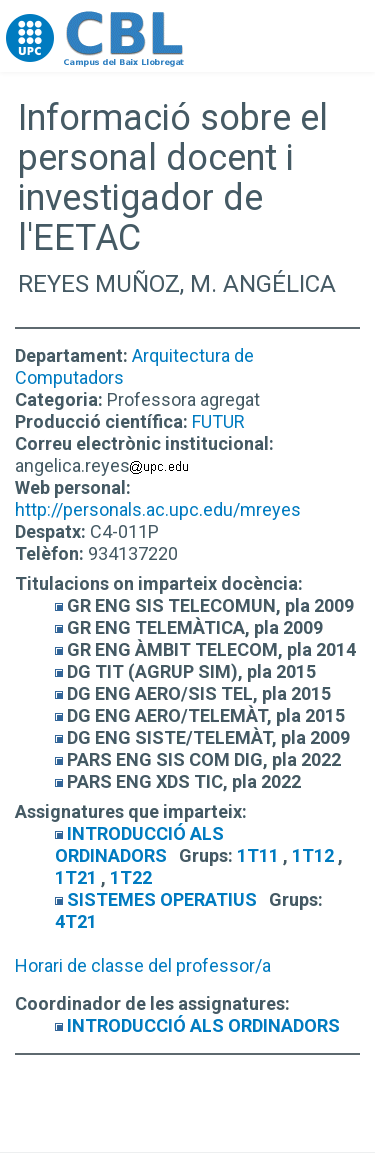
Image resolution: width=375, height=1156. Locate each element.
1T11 (258, 855)
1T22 (131, 877)
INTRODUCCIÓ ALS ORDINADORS (139, 844)
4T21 (76, 921)
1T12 (313, 855)
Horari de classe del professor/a (143, 965)
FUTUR (218, 421)
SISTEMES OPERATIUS (162, 899)
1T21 (76, 877)
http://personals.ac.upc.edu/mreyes (158, 509)
